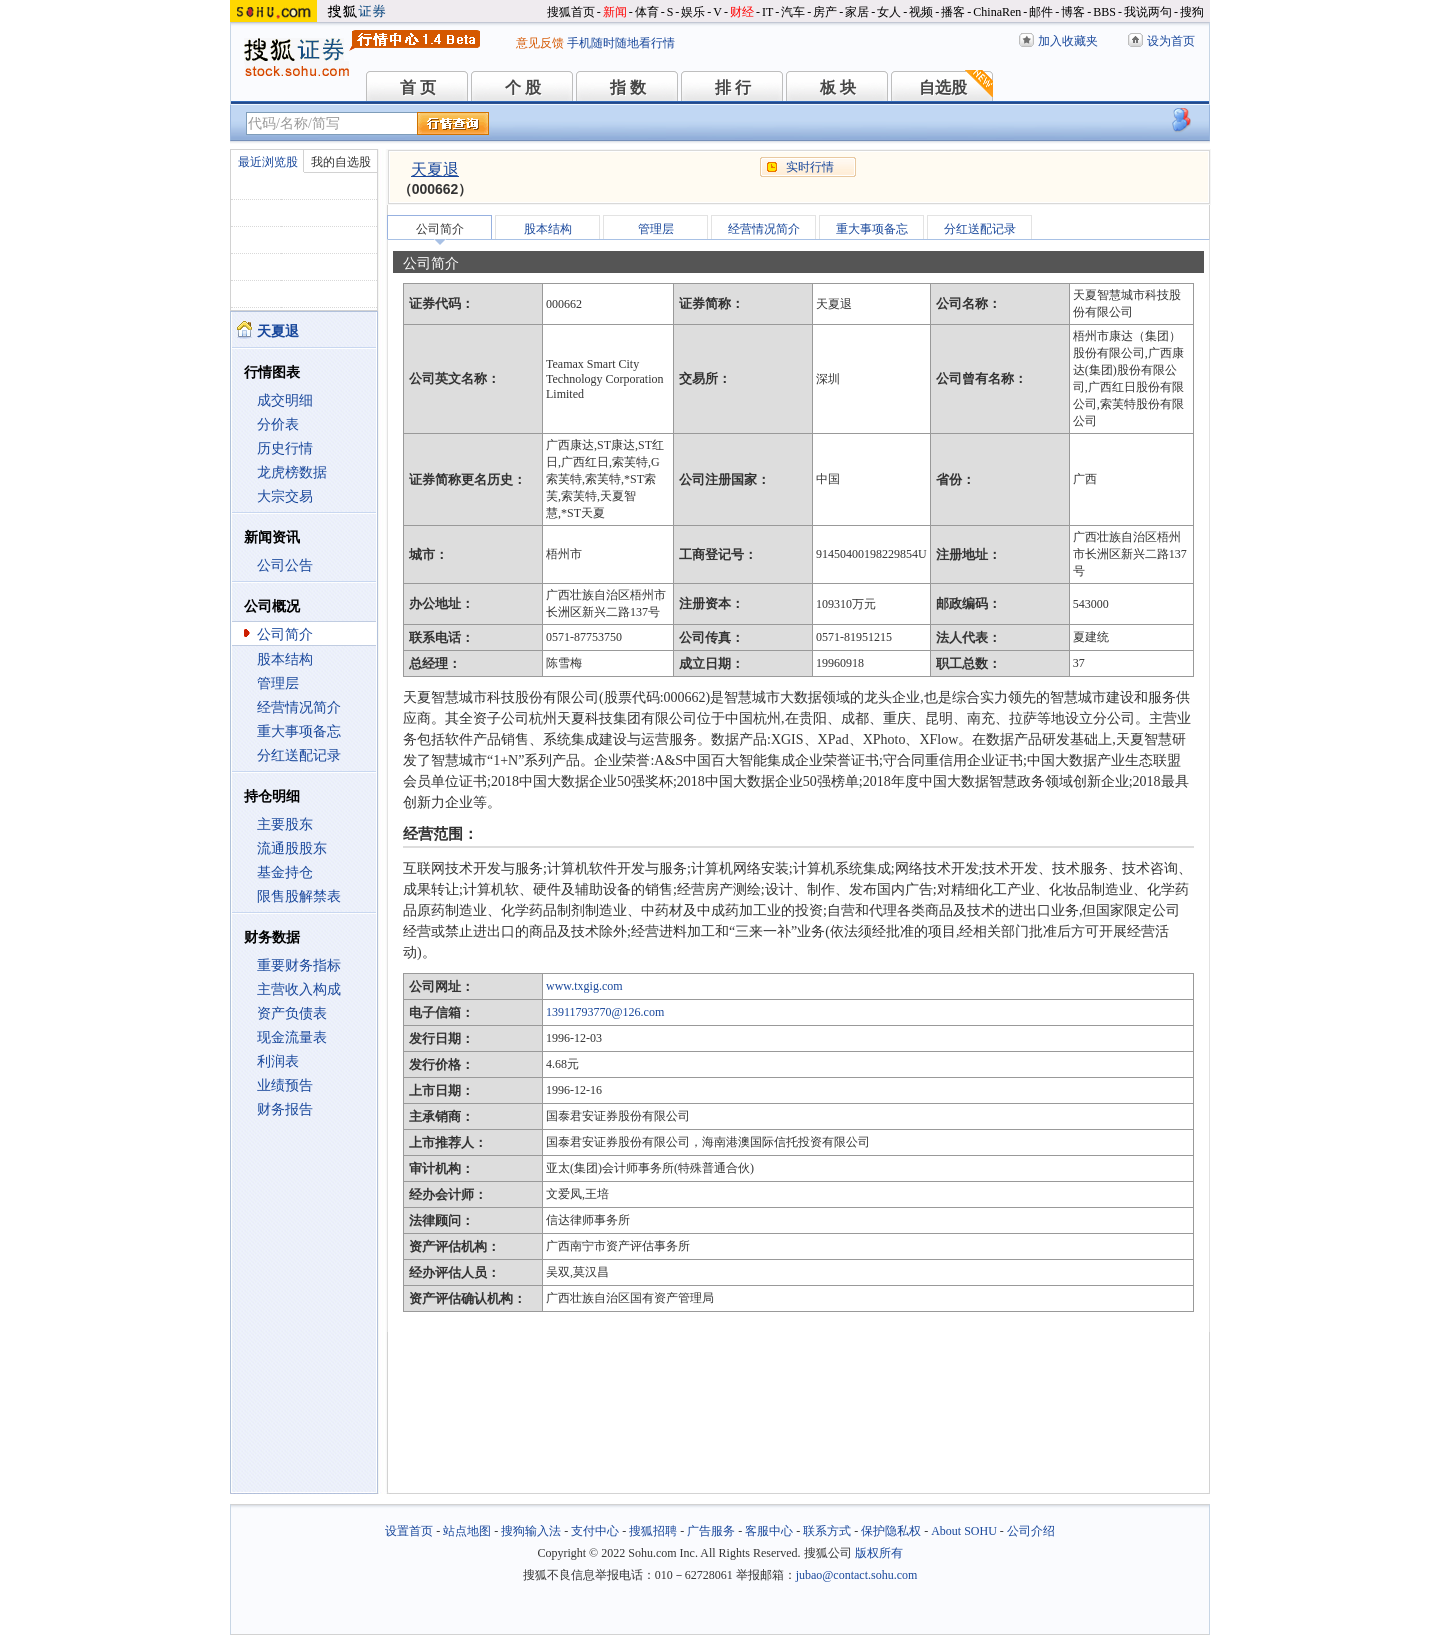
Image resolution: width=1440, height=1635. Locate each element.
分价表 (278, 424)
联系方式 (827, 1531)
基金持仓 (285, 872)
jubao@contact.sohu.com (857, 1575)
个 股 (523, 87)
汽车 (793, 12)
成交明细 (285, 400)
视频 (921, 12)
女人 (889, 12)
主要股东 (285, 824)
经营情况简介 (299, 707)
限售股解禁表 (299, 896)
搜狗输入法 (531, 1531)
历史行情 (285, 448)
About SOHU (964, 1531)
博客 (1073, 12)
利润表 (278, 1061)
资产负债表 (292, 1013)
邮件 (1041, 12)
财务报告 (285, 1109)
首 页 (418, 87)
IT (767, 12)
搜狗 (1192, 12)
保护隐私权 (891, 1531)
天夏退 (435, 169)
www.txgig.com (584, 986)
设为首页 (1171, 41)
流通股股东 (292, 848)
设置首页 (409, 1531)
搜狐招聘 (653, 1531)
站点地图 (467, 1531)
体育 (647, 12)
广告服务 (711, 1531)
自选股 (943, 87)
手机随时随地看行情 (621, 43)
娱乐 (693, 12)
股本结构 (285, 659)
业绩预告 (285, 1085)
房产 (825, 12)
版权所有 (879, 1553)
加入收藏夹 (1068, 41)
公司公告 (285, 565)
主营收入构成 (299, 989)
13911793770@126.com (605, 1012)
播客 (953, 12)
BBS (1104, 12)
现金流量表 (292, 1037)
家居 (857, 12)
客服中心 (769, 1531)
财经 (742, 12)
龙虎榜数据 (292, 472)
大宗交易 (285, 496)
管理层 (278, 683)
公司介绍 (1031, 1531)
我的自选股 (341, 162)
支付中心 (595, 1531)
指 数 (628, 87)
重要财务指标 (299, 965)
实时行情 (810, 167)
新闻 (615, 12)
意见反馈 (540, 43)
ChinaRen (997, 12)
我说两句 (1148, 12)
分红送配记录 (299, 755)
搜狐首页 (571, 12)
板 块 (838, 87)
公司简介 (285, 634)
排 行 (733, 87)
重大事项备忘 (299, 731)
